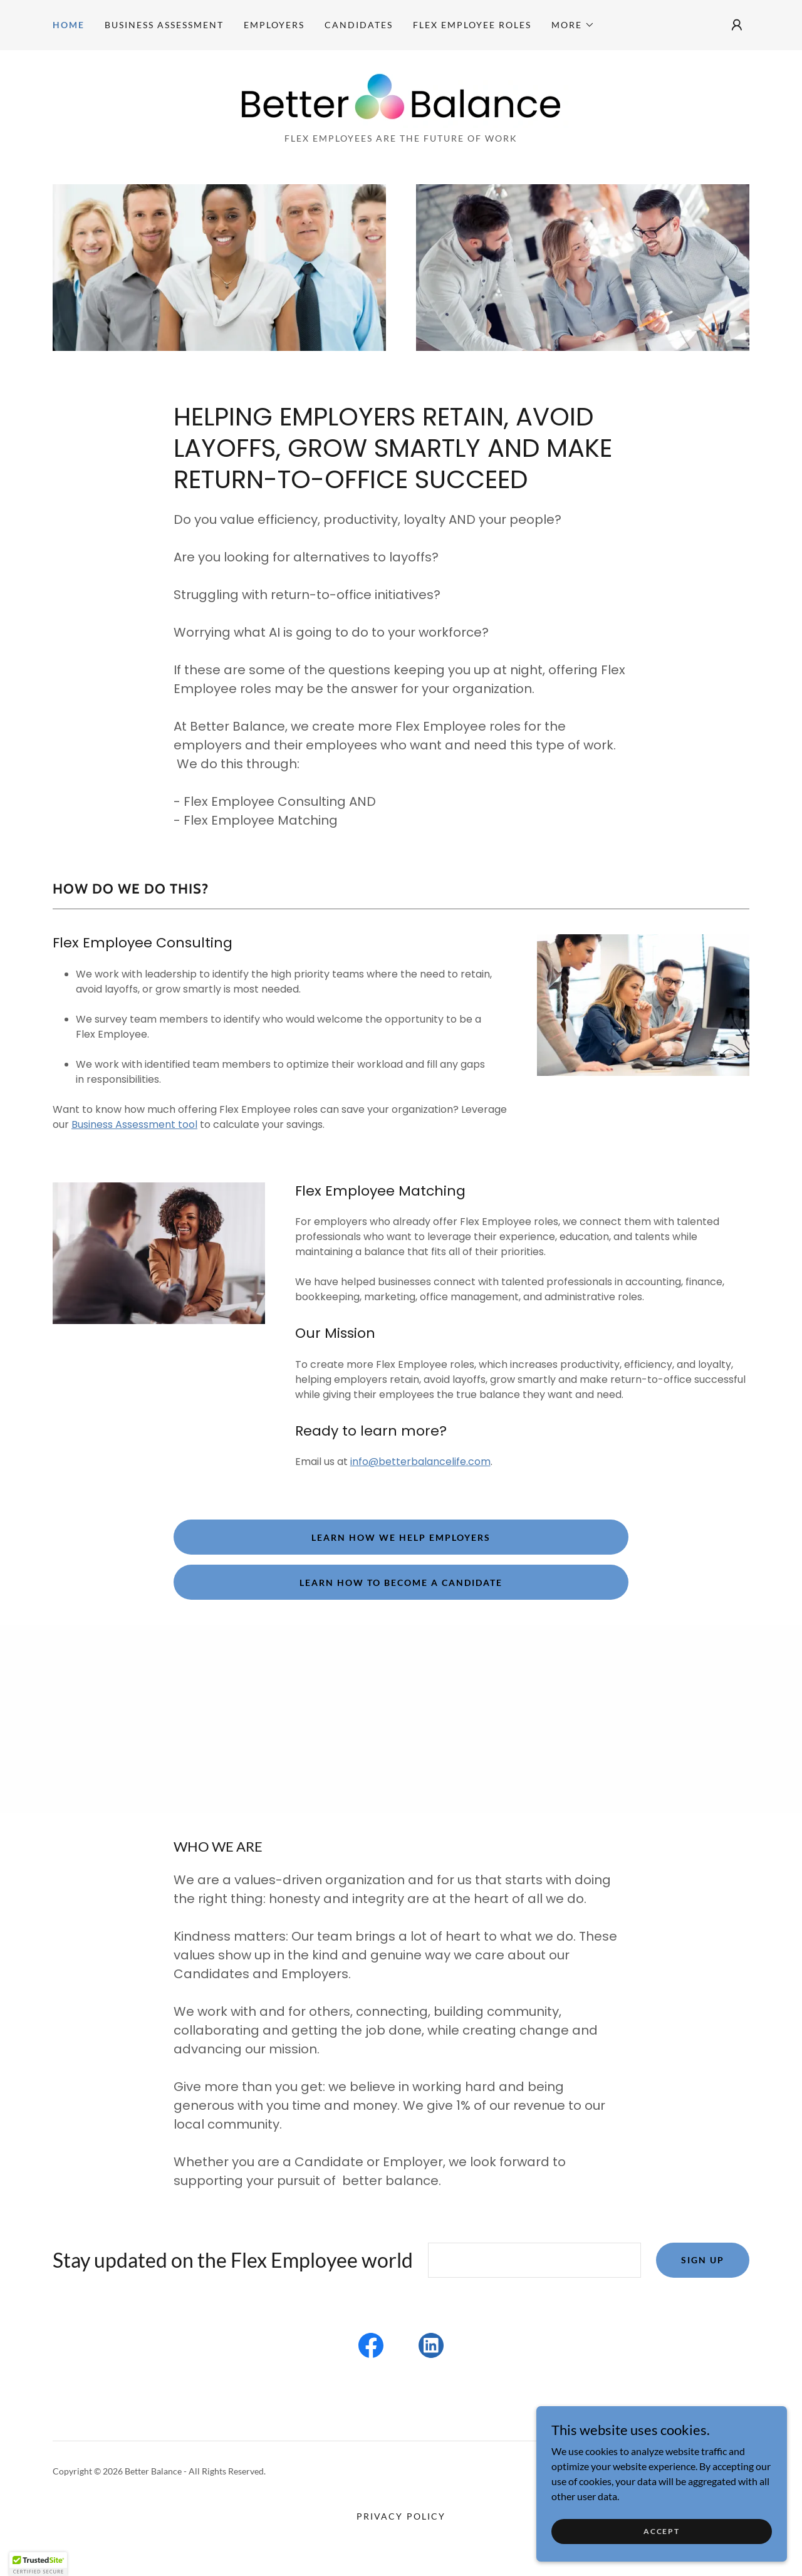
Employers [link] (274, 24)
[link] (401, 95)
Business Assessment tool (134, 1124)
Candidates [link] (359, 24)
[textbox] (534, 2260)
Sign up (702, 2260)
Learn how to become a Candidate (401, 1582)
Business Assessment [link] (164, 24)
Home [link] (69, 24)
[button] (573, 25)
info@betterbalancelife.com (420, 1461)
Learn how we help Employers (401, 1537)
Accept (661, 2531)
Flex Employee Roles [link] (472, 24)
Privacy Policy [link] (401, 2516)
